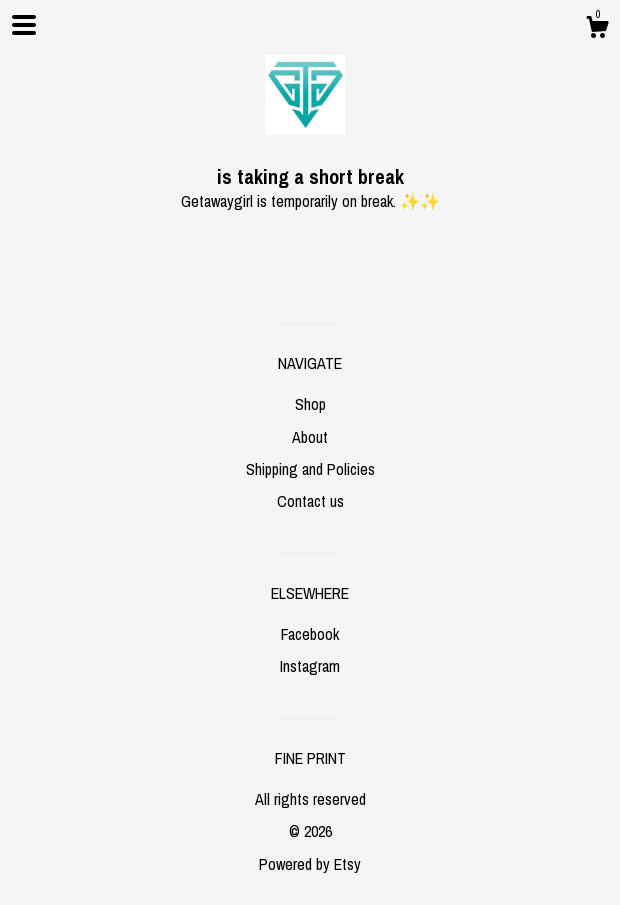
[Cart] (597, 30)
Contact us (310, 501)
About (310, 437)
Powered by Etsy (310, 864)
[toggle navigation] (24, 25)
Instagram (310, 666)
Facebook (310, 634)
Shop (310, 404)
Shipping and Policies (310, 469)
